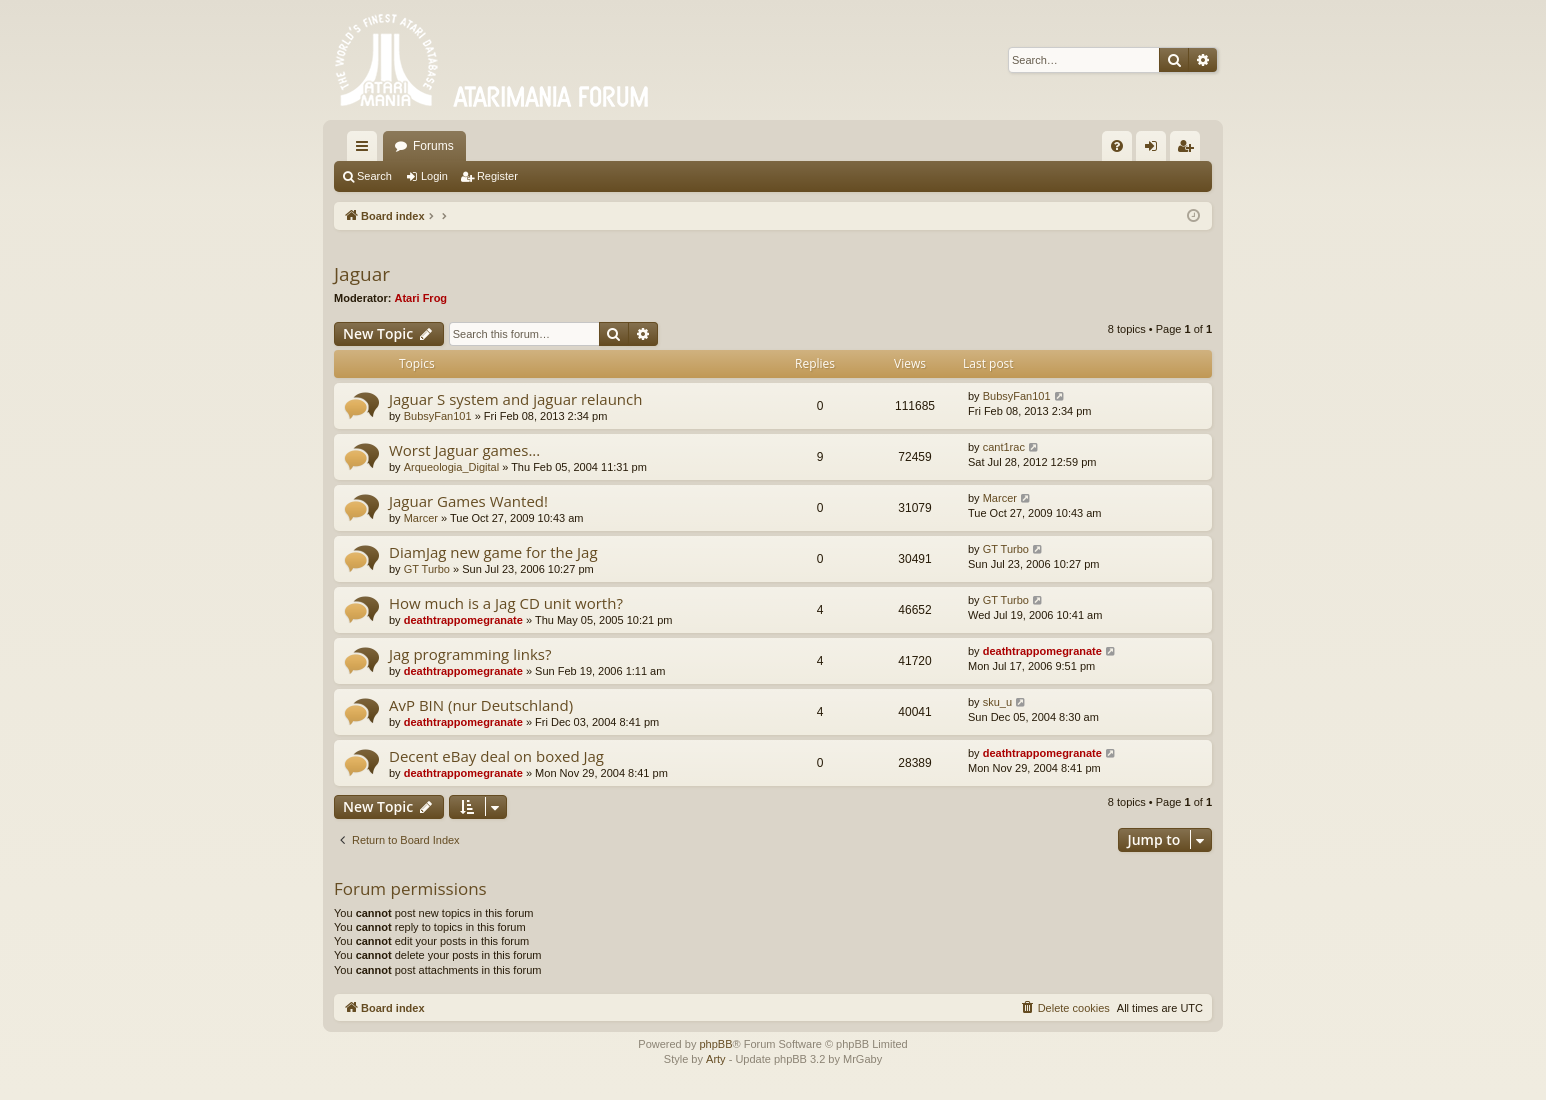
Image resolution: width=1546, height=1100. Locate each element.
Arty (716, 1059)
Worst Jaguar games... (464, 450)
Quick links (366, 150)
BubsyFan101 (438, 416)
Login (434, 176)
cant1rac (1004, 447)
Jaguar (362, 274)
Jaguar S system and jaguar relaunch (515, 399)
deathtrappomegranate (463, 620)
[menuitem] (1117, 146)
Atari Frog (421, 298)
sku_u (997, 702)
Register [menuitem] (1189, 150)
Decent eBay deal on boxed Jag (496, 756)
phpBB (715, 1044)
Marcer (421, 518)
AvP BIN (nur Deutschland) (481, 705)
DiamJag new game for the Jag (493, 552)
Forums (433, 146)
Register (497, 176)
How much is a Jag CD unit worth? (506, 603)
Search (374, 176)
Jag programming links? (470, 654)
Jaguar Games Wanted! (468, 501)
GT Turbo (427, 569)
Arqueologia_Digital (451, 467)
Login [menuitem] (1155, 150)
